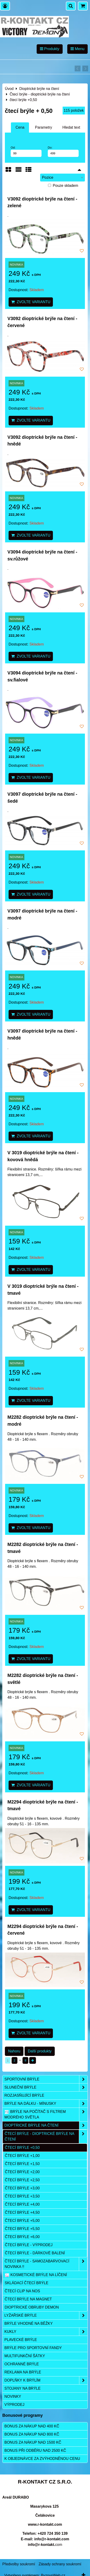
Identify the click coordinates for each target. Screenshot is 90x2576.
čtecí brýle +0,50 (22, 2148)
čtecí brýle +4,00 (22, 2204)
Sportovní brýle (45, 2079)
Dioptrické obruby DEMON (32, 2307)
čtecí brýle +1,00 (22, 2156)
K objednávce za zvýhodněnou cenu (42, 2459)
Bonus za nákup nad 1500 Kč (32, 2442)
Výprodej (14, 2405)
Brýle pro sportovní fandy (33, 2348)
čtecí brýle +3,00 (22, 2188)
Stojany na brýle (22, 2388)
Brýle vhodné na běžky (28, 2323)
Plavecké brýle (20, 2340)
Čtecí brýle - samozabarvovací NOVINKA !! (46, 2264)
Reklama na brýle (22, 2372)
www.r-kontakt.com (45, 2524)
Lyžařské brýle (45, 2315)
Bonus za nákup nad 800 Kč (31, 2434)
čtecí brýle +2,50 (22, 2180)
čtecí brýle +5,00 (22, 2221)
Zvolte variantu (30, 302)
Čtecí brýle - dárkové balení (35, 2253)
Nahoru (14, 2051)
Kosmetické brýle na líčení (36, 2275)
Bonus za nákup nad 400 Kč (31, 2426)
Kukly (45, 2332)
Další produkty (39, 2051)
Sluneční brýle (45, 2087)
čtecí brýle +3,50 (22, 2196)
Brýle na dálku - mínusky (45, 2104)
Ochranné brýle (21, 2364)
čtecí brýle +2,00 (22, 2172)
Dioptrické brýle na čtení (45, 2125)
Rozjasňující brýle (24, 2095)
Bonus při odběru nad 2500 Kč (35, 2450)
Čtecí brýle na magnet (28, 2299)
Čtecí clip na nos (22, 2291)
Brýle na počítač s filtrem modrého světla (45, 2114)
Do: (63, 151)
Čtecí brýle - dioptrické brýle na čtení (46, 2136)
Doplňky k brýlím (45, 2380)
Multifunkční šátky (24, 2356)
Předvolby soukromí (18, 2564)
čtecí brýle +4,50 (22, 2212)
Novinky (12, 2396)
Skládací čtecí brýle (26, 2283)
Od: (26, 151)
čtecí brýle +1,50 (22, 2164)
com (45, 2545)
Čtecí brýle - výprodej (28, 2245)
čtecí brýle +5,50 (22, 2229)
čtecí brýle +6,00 (22, 2237)
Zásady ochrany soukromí (60, 2564)
